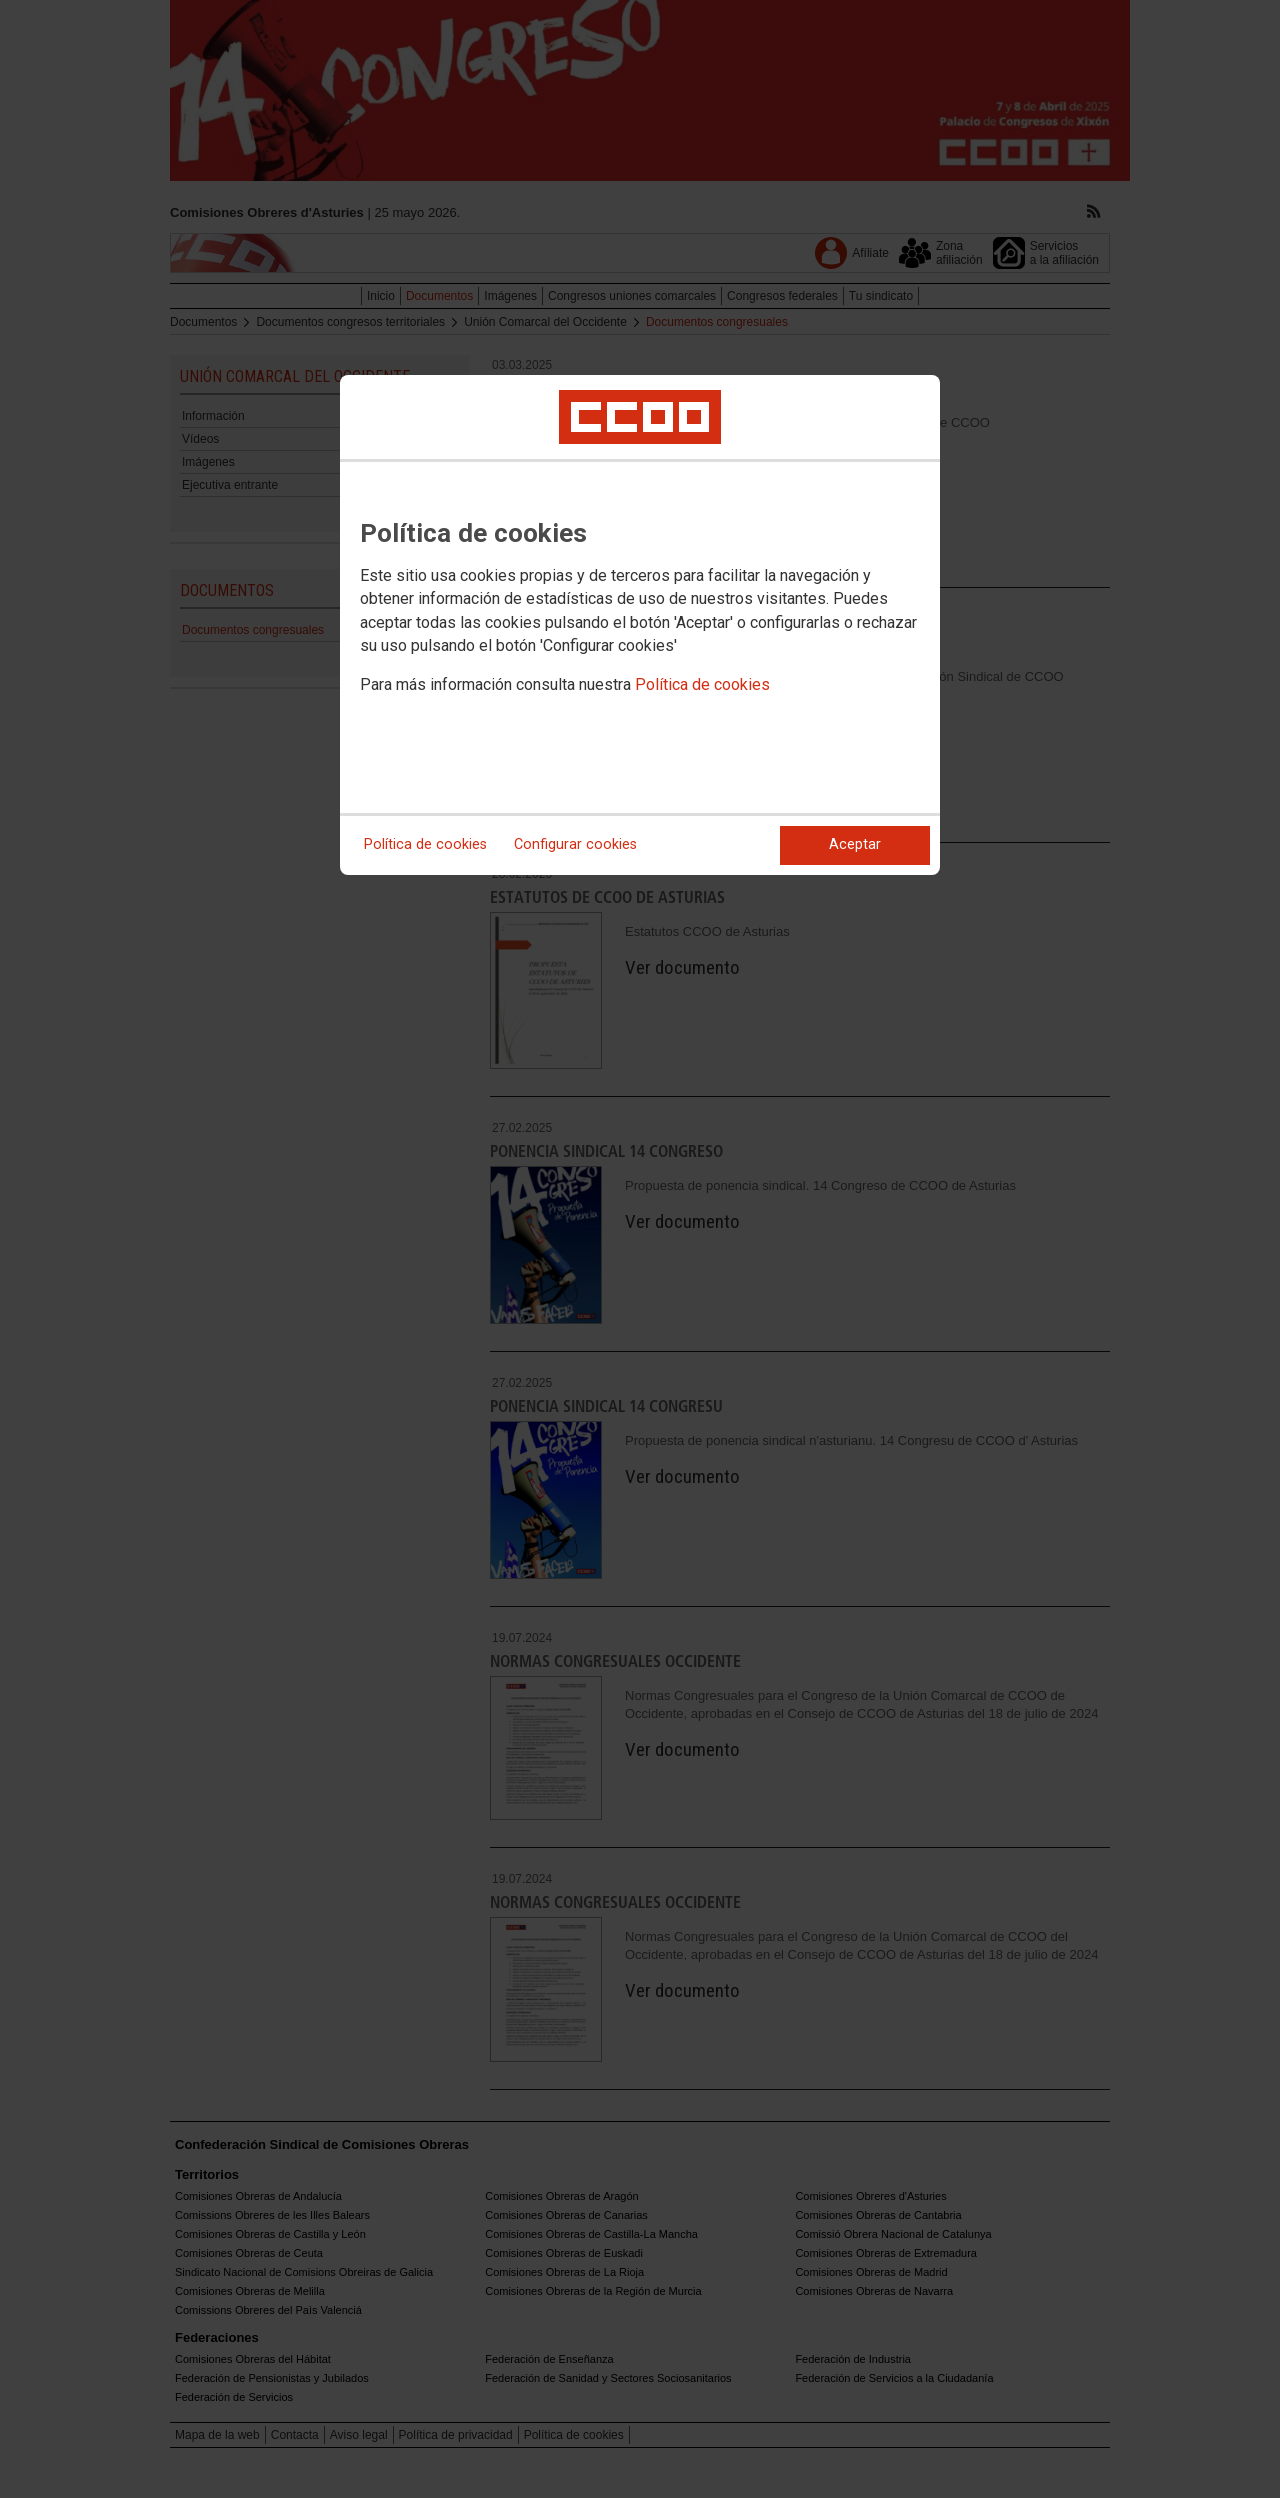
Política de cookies (702, 684)
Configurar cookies (575, 844)
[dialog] (640, 625)
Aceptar (855, 844)
